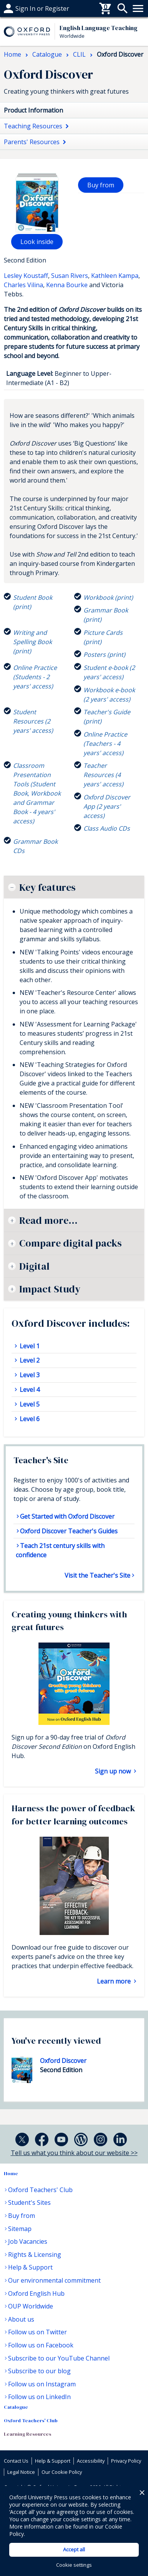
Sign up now (113, 1771)
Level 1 (29, 1346)
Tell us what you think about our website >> (74, 2153)
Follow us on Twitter (37, 2332)
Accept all (74, 2549)
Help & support (26, 8)
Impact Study (49, 1289)
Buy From (18, 8)
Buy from (100, 185)
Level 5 (29, 1404)
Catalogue (16, 2407)
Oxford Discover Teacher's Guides (69, 1531)
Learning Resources (27, 2434)
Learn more (114, 1981)
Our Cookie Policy (62, 2471)
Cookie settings (74, 2564)
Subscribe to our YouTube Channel (59, 2358)
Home (11, 2173)
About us (21, 2319)
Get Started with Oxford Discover (67, 1516)
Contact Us (16, 2460)
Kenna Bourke (67, 285)
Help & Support (30, 2267)
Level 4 (29, 1389)
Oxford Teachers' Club (40, 2190)
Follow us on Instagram (42, 2384)
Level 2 (29, 1360)
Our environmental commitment (54, 2280)
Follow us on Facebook (40, 2345)
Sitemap (20, 2228)
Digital (34, 1266)
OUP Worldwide (30, 2306)
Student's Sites (29, 2202)
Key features (47, 887)
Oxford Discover (63, 2060)
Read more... (48, 1220)
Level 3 (29, 1375)
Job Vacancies (27, 2241)
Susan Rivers (69, 275)
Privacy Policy (126, 2460)
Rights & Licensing (34, 2254)
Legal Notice (21, 2471)
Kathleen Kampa (114, 275)
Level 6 (29, 1419)
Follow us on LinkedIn (39, 2397)
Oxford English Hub (36, 2293)
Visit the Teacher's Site (97, 1575)
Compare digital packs (70, 1243)
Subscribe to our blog (39, 2371)
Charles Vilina (23, 285)
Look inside (36, 241)
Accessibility (91, 2460)
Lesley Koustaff (26, 275)
